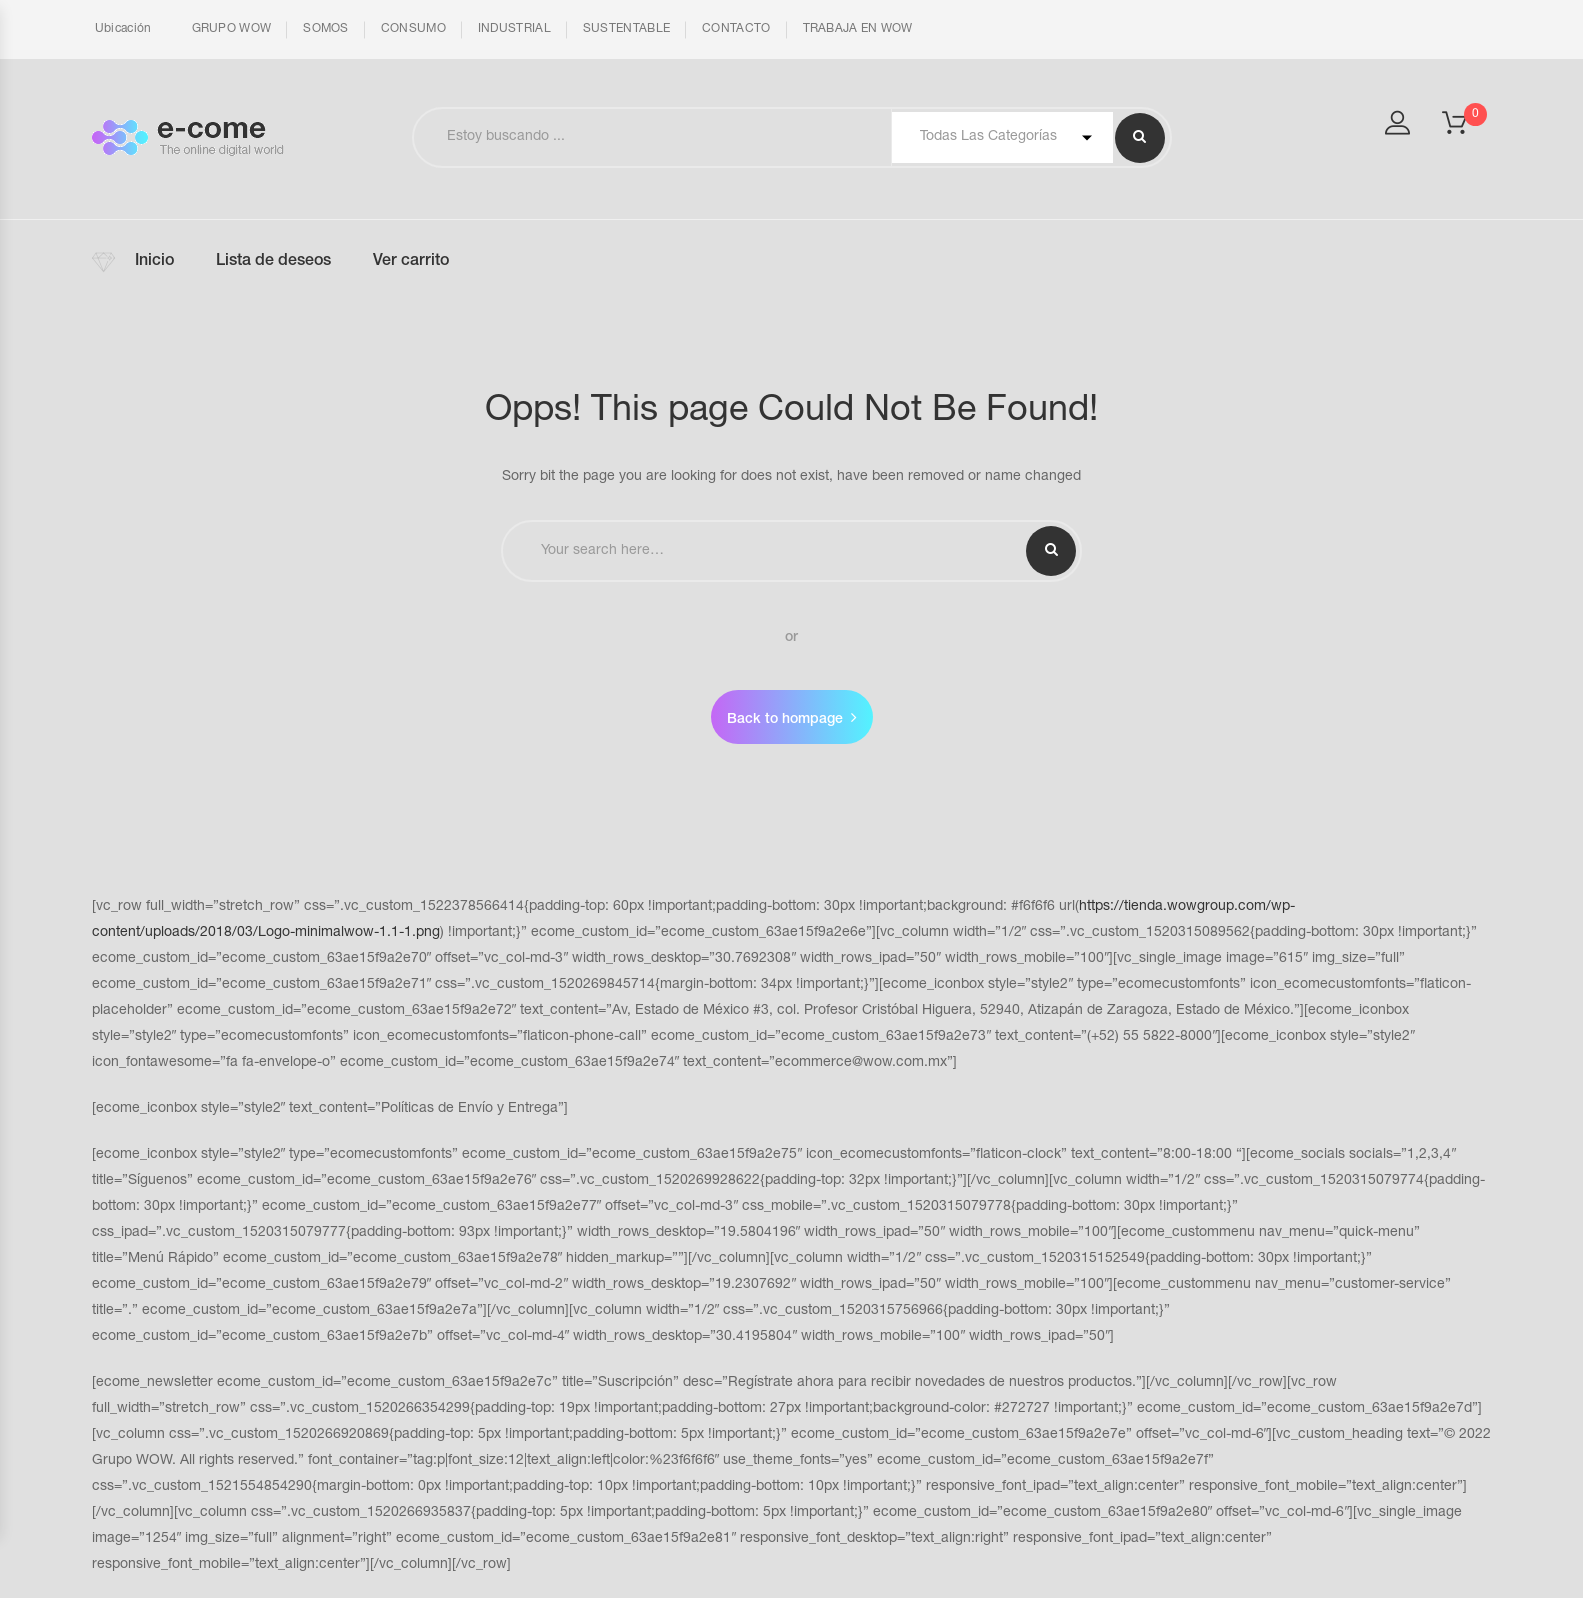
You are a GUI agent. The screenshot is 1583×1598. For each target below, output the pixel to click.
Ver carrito (411, 262)
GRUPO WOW (232, 29)
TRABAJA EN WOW (858, 29)
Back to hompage (785, 720)
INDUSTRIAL (514, 29)
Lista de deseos (273, 262)
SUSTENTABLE (626, 29)
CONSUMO (413, 29)
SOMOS (326, 29)
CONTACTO (736, 29)
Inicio (154, 262)
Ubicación (122, 29)
